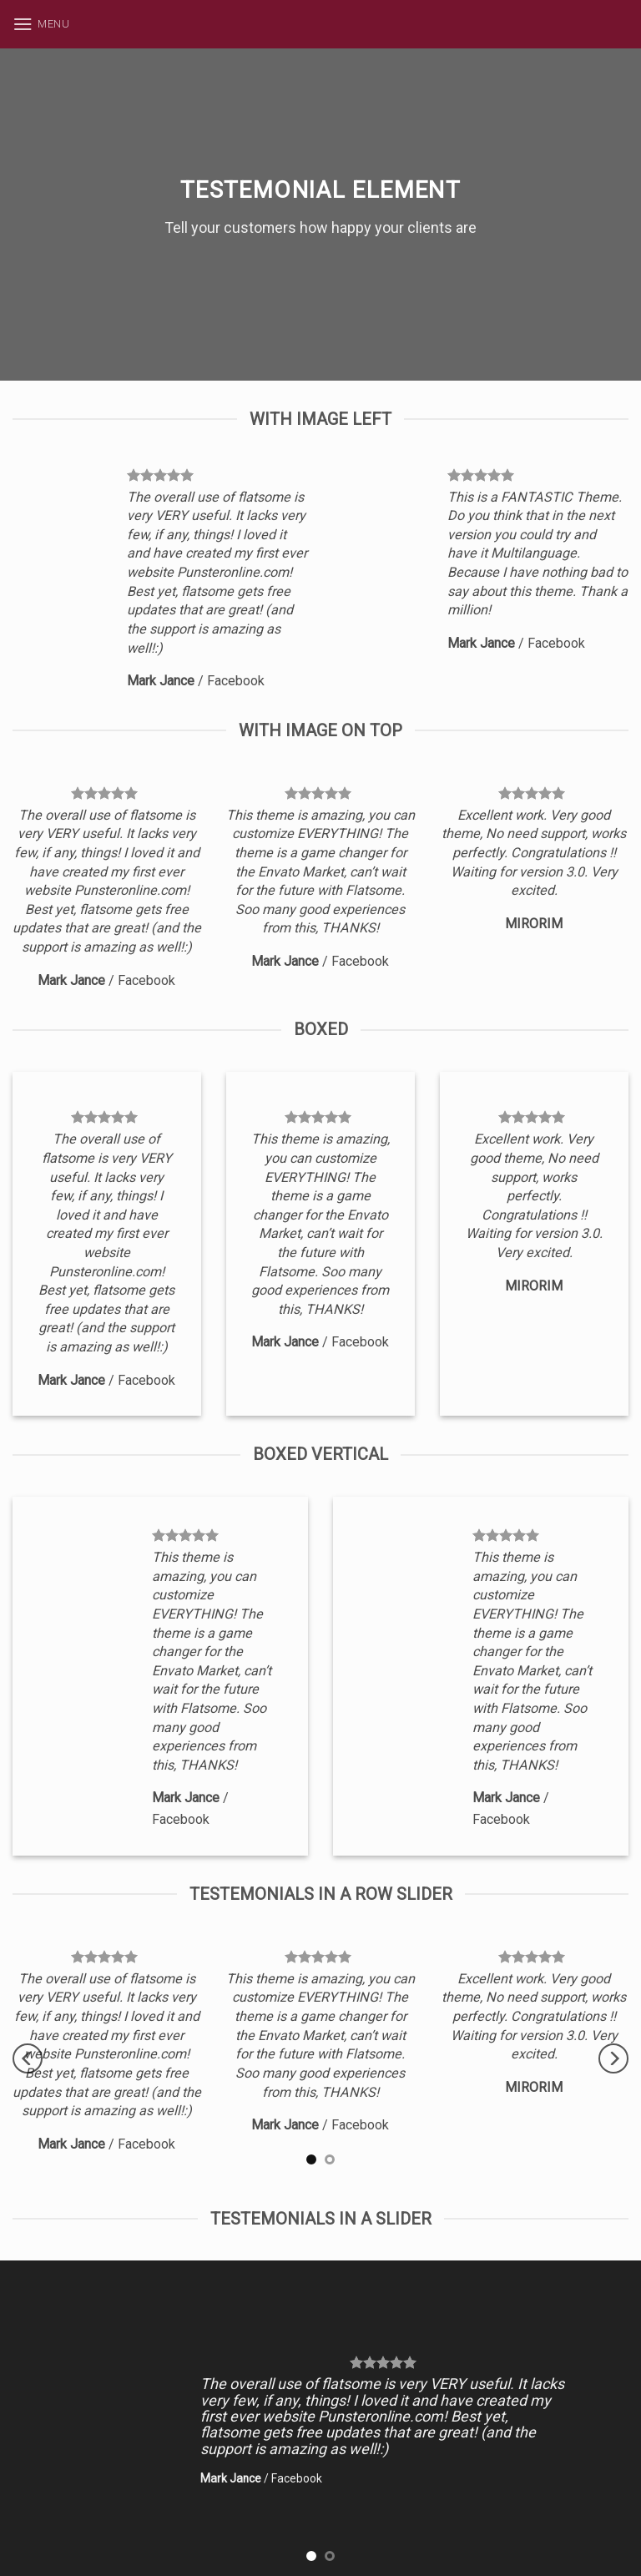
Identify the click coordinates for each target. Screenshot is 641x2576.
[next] (613, 2057)
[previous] (28, 2057)
